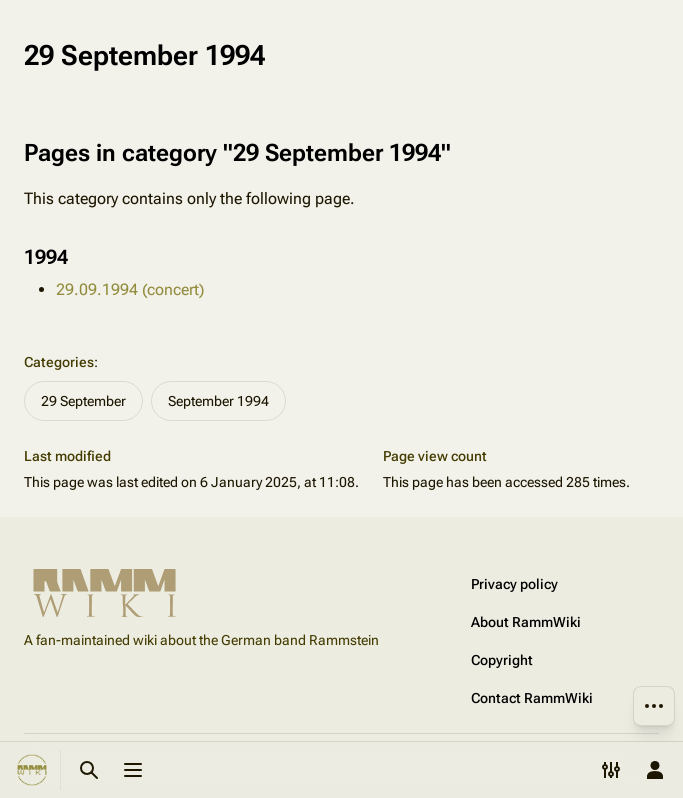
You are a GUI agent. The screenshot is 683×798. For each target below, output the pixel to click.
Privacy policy (514, 584)
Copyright (502, 660)
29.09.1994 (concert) (130, 289)
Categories (59, 362)
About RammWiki (526, 622)
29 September (83, 401)
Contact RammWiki (532, 698)
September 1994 (218, 401)
